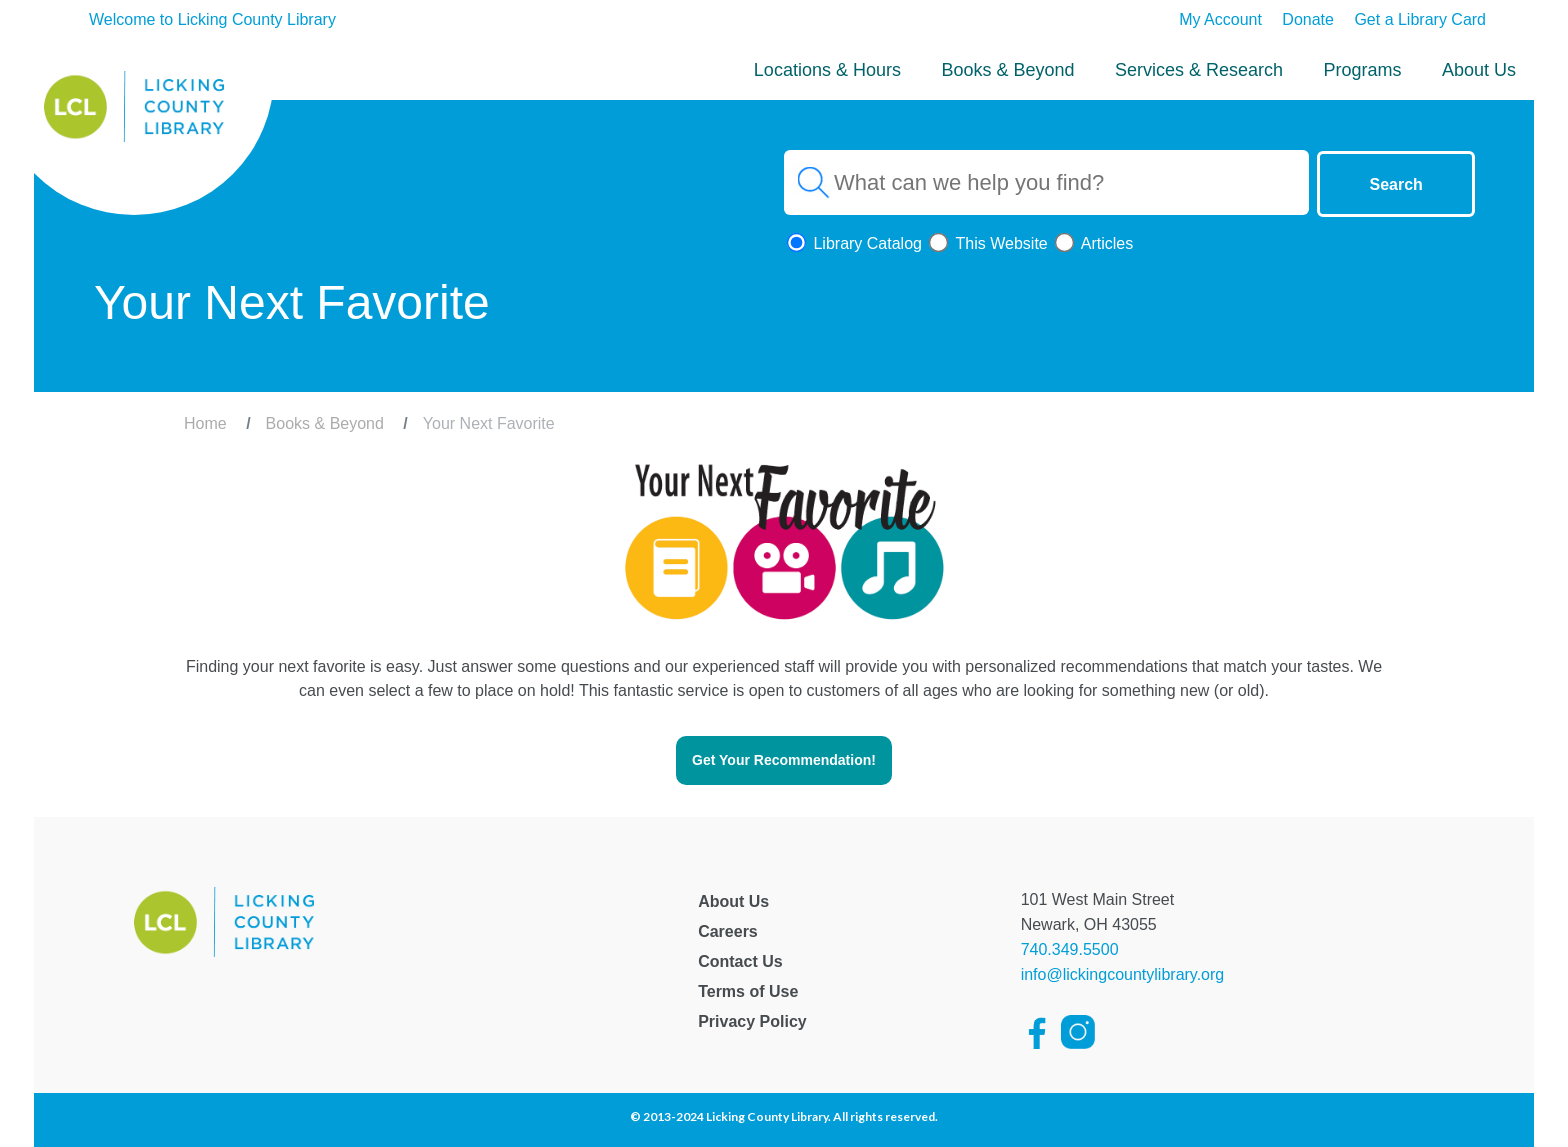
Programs (1362, 70)
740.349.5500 (1070, 949)
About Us (1479, 70)
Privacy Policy (752, 1021)
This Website (986, 243)
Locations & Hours (827, 70)
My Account (1220, 19)
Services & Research (1199, 70)
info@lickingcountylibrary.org (1123, 974)
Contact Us (740, 961)
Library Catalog (853, 243)
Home (205, 423)
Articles (1092, 243)
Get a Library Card (1420, 19)
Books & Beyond (1007, 70)
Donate (1308, 19)
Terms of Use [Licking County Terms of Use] (748, 991)
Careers (728, 931)
